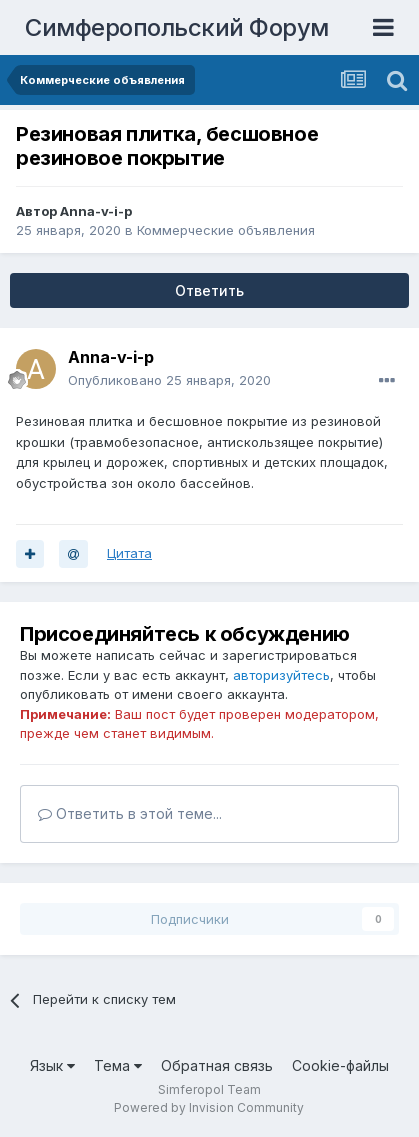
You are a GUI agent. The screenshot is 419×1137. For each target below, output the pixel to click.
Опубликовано (169, 380)
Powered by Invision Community (209, 1107)
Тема (118, 1065)
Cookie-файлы (340, 1065)
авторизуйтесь (281, 675)
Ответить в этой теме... (130, 813)
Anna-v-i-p (96, 211)
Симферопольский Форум (177, 27)
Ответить (209, 290)
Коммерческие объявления (226, 230)
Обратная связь (217, 1065)
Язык (52, 1065)
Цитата (129, 553)
